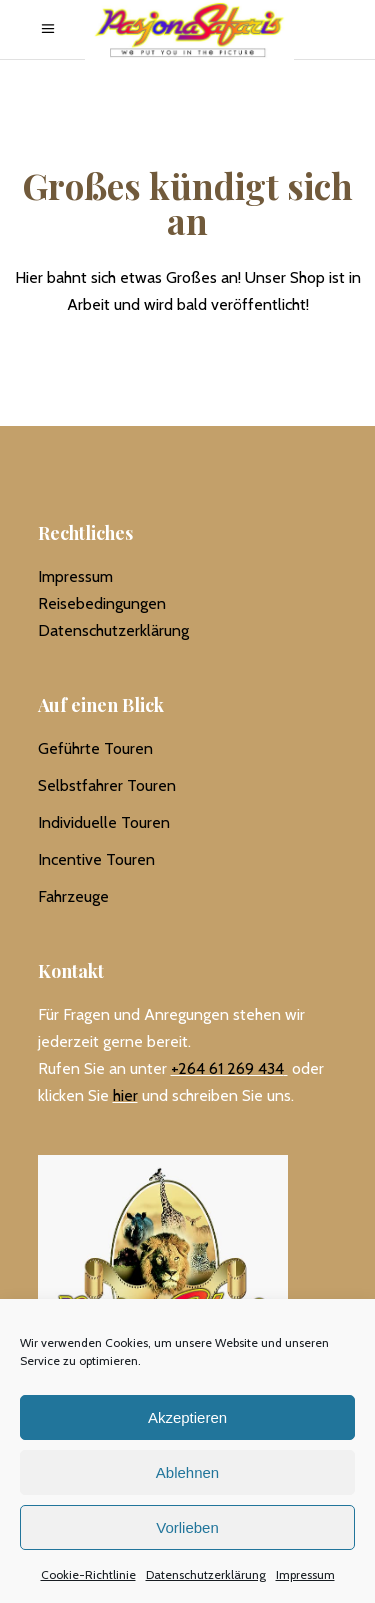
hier (125, 1095)
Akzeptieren (187, 1417)
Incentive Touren (96, 859)
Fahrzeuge (73, 896)
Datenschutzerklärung (206, 1574)
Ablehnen (187, 1472)
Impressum (305, 1574)
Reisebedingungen (102, 603)
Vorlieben (187, 1527)
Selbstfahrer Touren (107, 785)
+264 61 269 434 (227, 1068)
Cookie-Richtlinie (88, 1574)
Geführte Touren (95, 748)
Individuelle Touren (104, 822)
